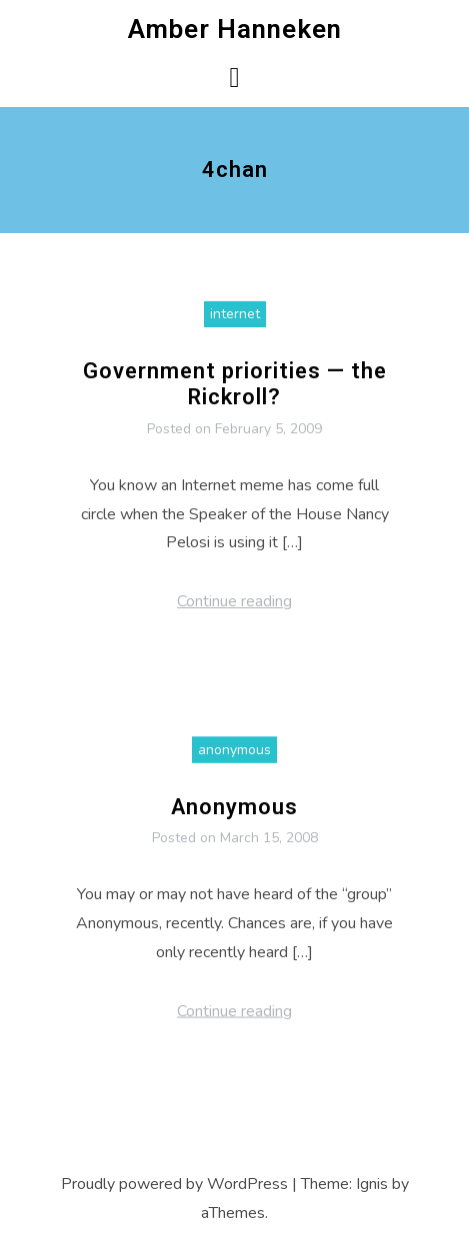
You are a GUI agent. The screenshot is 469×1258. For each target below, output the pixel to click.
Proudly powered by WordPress (174, 1184)
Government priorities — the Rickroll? (235, 390)
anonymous (234, 755)
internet (235, 320)
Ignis (372, 1184)
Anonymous (234, 812)
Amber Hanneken (235, 29)
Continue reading (234, 608)
